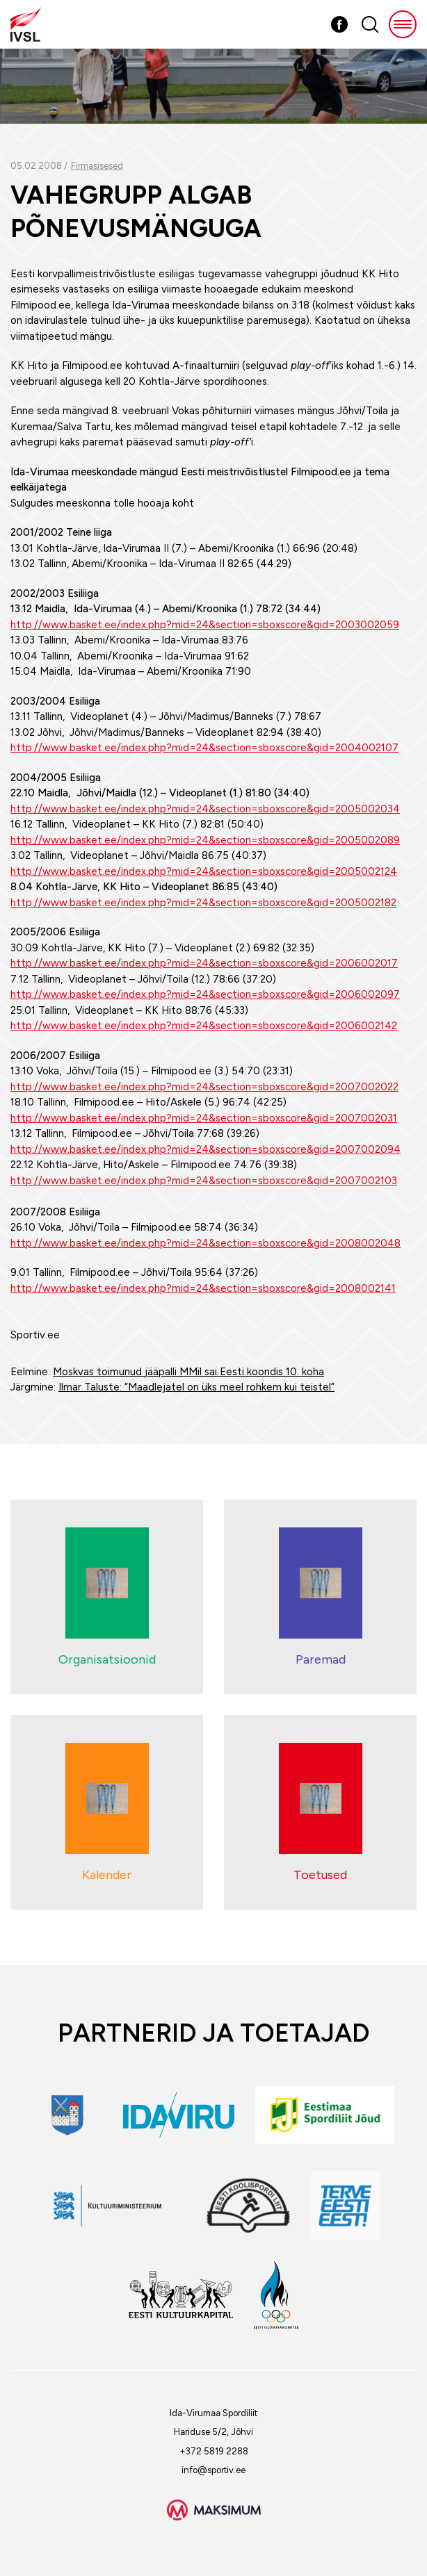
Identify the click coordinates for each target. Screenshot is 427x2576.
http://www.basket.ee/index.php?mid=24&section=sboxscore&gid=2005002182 (203, 902)
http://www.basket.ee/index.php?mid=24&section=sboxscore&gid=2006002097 (205, 994)
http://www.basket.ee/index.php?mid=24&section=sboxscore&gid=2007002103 (203, 1180)
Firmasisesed (97, 166)
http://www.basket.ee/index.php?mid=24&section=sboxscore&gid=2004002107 (204, 747)
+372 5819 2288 (213, 2451)
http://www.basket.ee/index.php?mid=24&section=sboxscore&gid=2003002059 (204, 624)
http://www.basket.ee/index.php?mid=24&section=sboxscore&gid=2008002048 (205, 1243)
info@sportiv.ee (213, 2470)
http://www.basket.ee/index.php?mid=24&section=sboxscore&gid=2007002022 (204, 1087)
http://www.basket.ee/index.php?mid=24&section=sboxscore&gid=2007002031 (203, 1118)
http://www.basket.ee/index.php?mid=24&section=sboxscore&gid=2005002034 (205, 809)
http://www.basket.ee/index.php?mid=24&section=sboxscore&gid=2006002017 (204, 963)
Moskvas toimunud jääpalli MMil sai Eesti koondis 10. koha (188, 1371)
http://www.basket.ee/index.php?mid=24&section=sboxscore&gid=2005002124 (203, 871)
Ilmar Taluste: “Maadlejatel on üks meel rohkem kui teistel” (196, 1387)
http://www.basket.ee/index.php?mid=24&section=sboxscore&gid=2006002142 (203, 1025)
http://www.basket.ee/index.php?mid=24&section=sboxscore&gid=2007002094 (205, 1149)
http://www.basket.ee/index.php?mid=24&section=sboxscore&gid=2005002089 (205, 840)
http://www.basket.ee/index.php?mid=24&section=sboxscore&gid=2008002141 (203, 1288)
